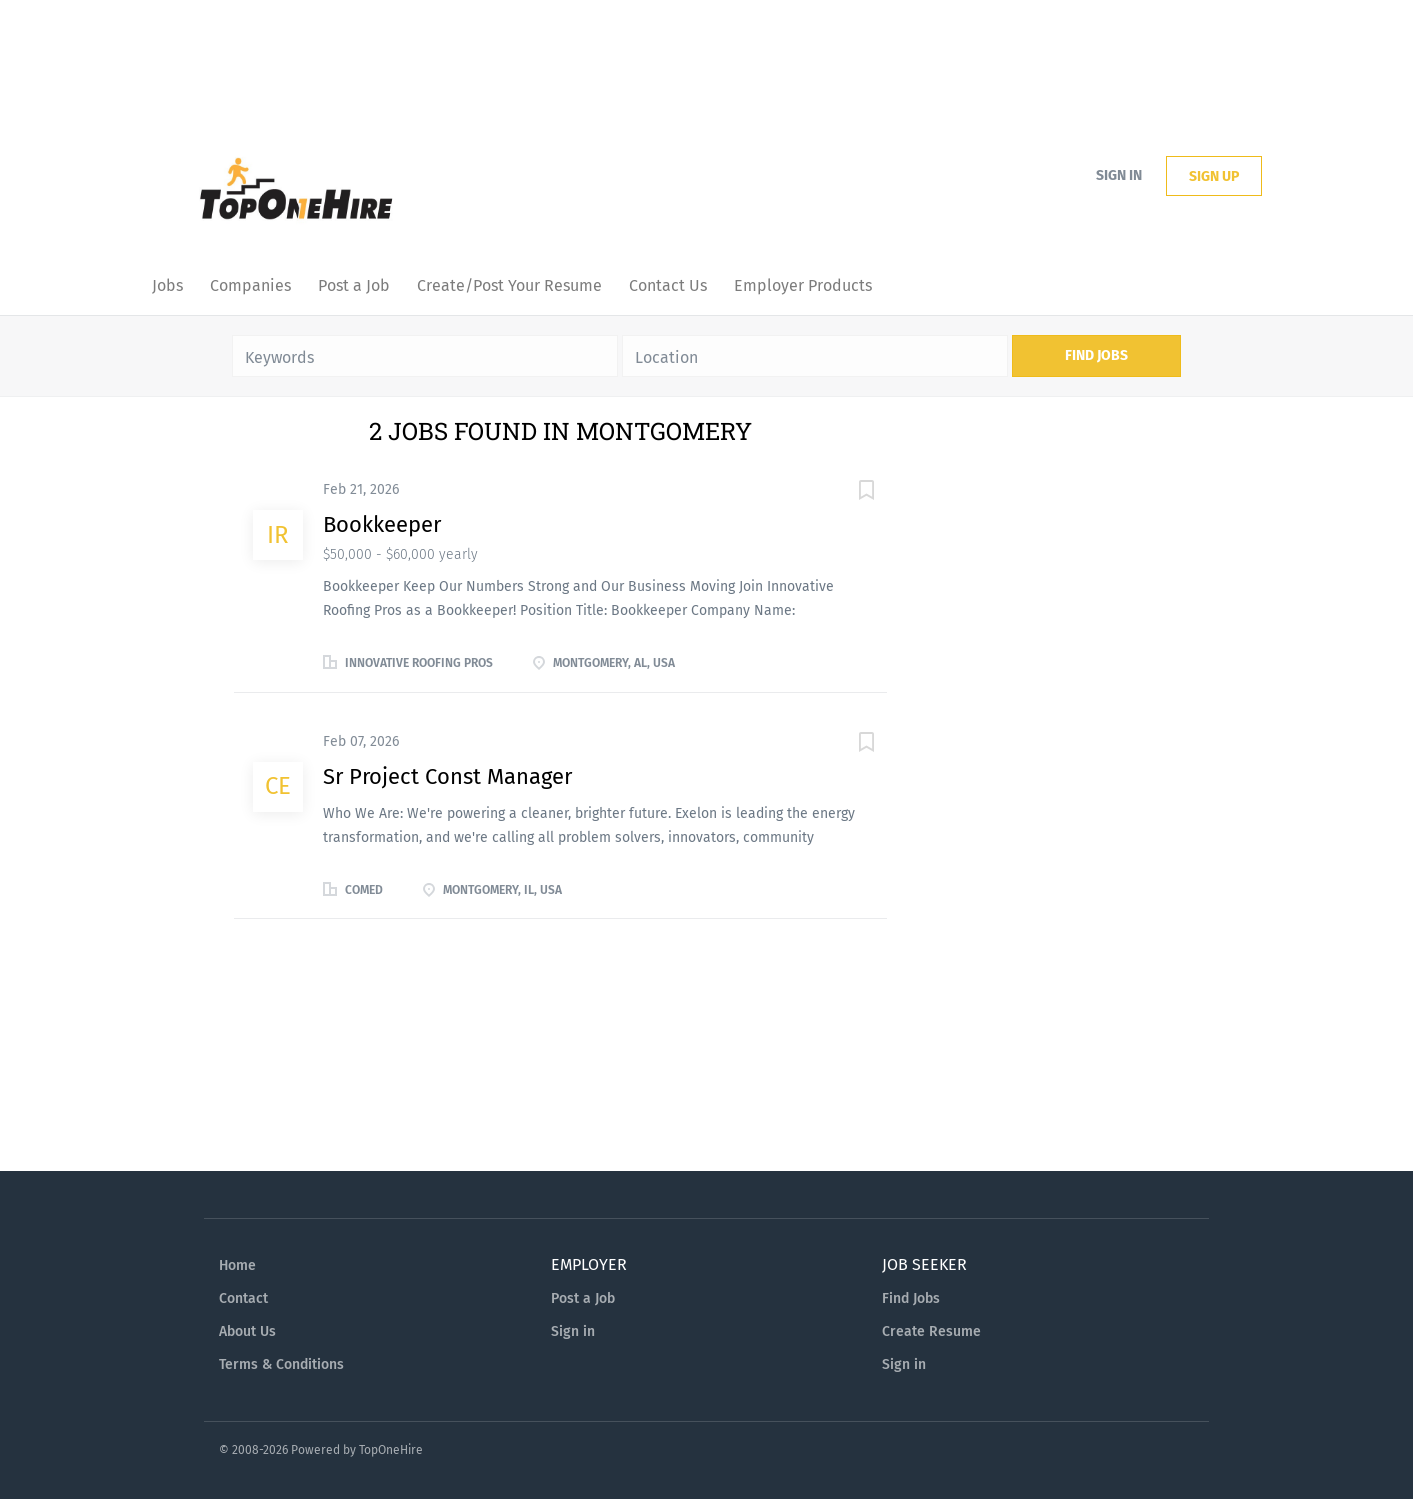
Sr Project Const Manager (447, 776)
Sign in (1119, 175)
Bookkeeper (382, 524)
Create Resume (931, 1331)
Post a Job (583, 1298)
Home (237, 1265)
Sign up (1214, 176)
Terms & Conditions (281, 1364)
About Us (247, 1331)
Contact (243, 1298)
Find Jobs (1096, 355)
